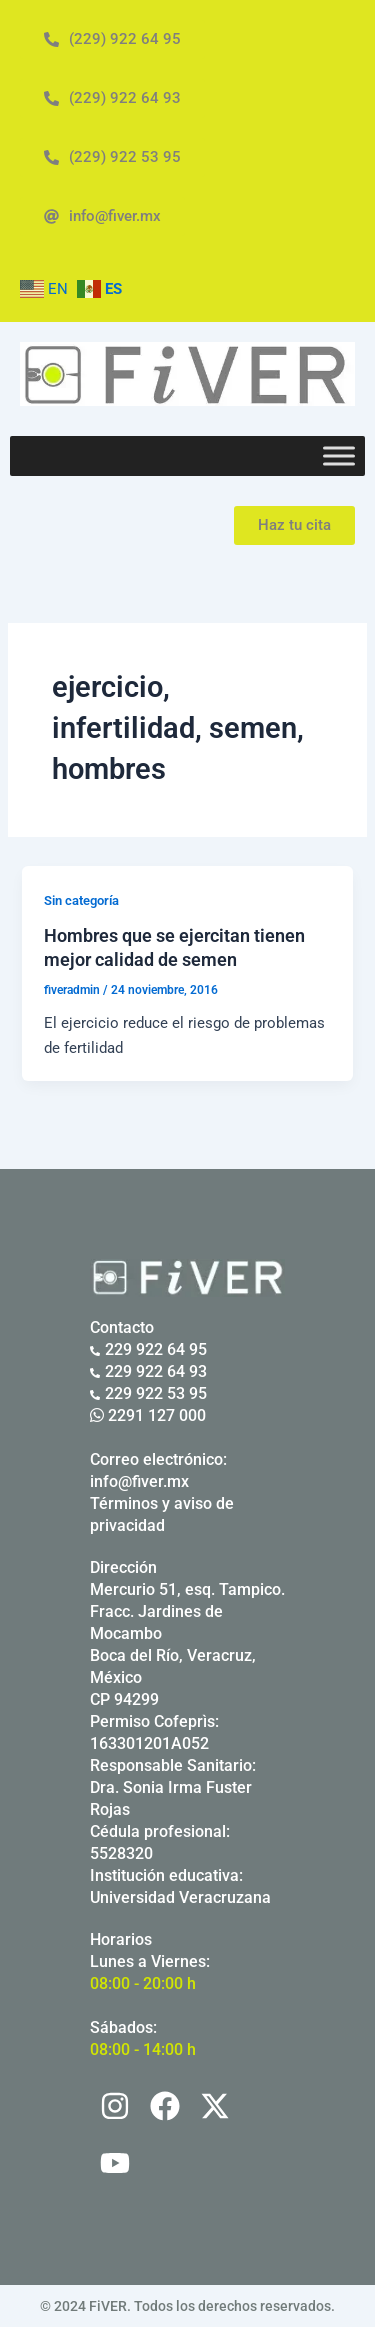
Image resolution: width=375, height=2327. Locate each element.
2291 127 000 (148, 1415)
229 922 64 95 (148, 1349)
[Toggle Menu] (339, 455)
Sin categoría (81, 900)
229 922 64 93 (148, 1371)
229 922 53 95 (148, 1393)
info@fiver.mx (139, 1481)
